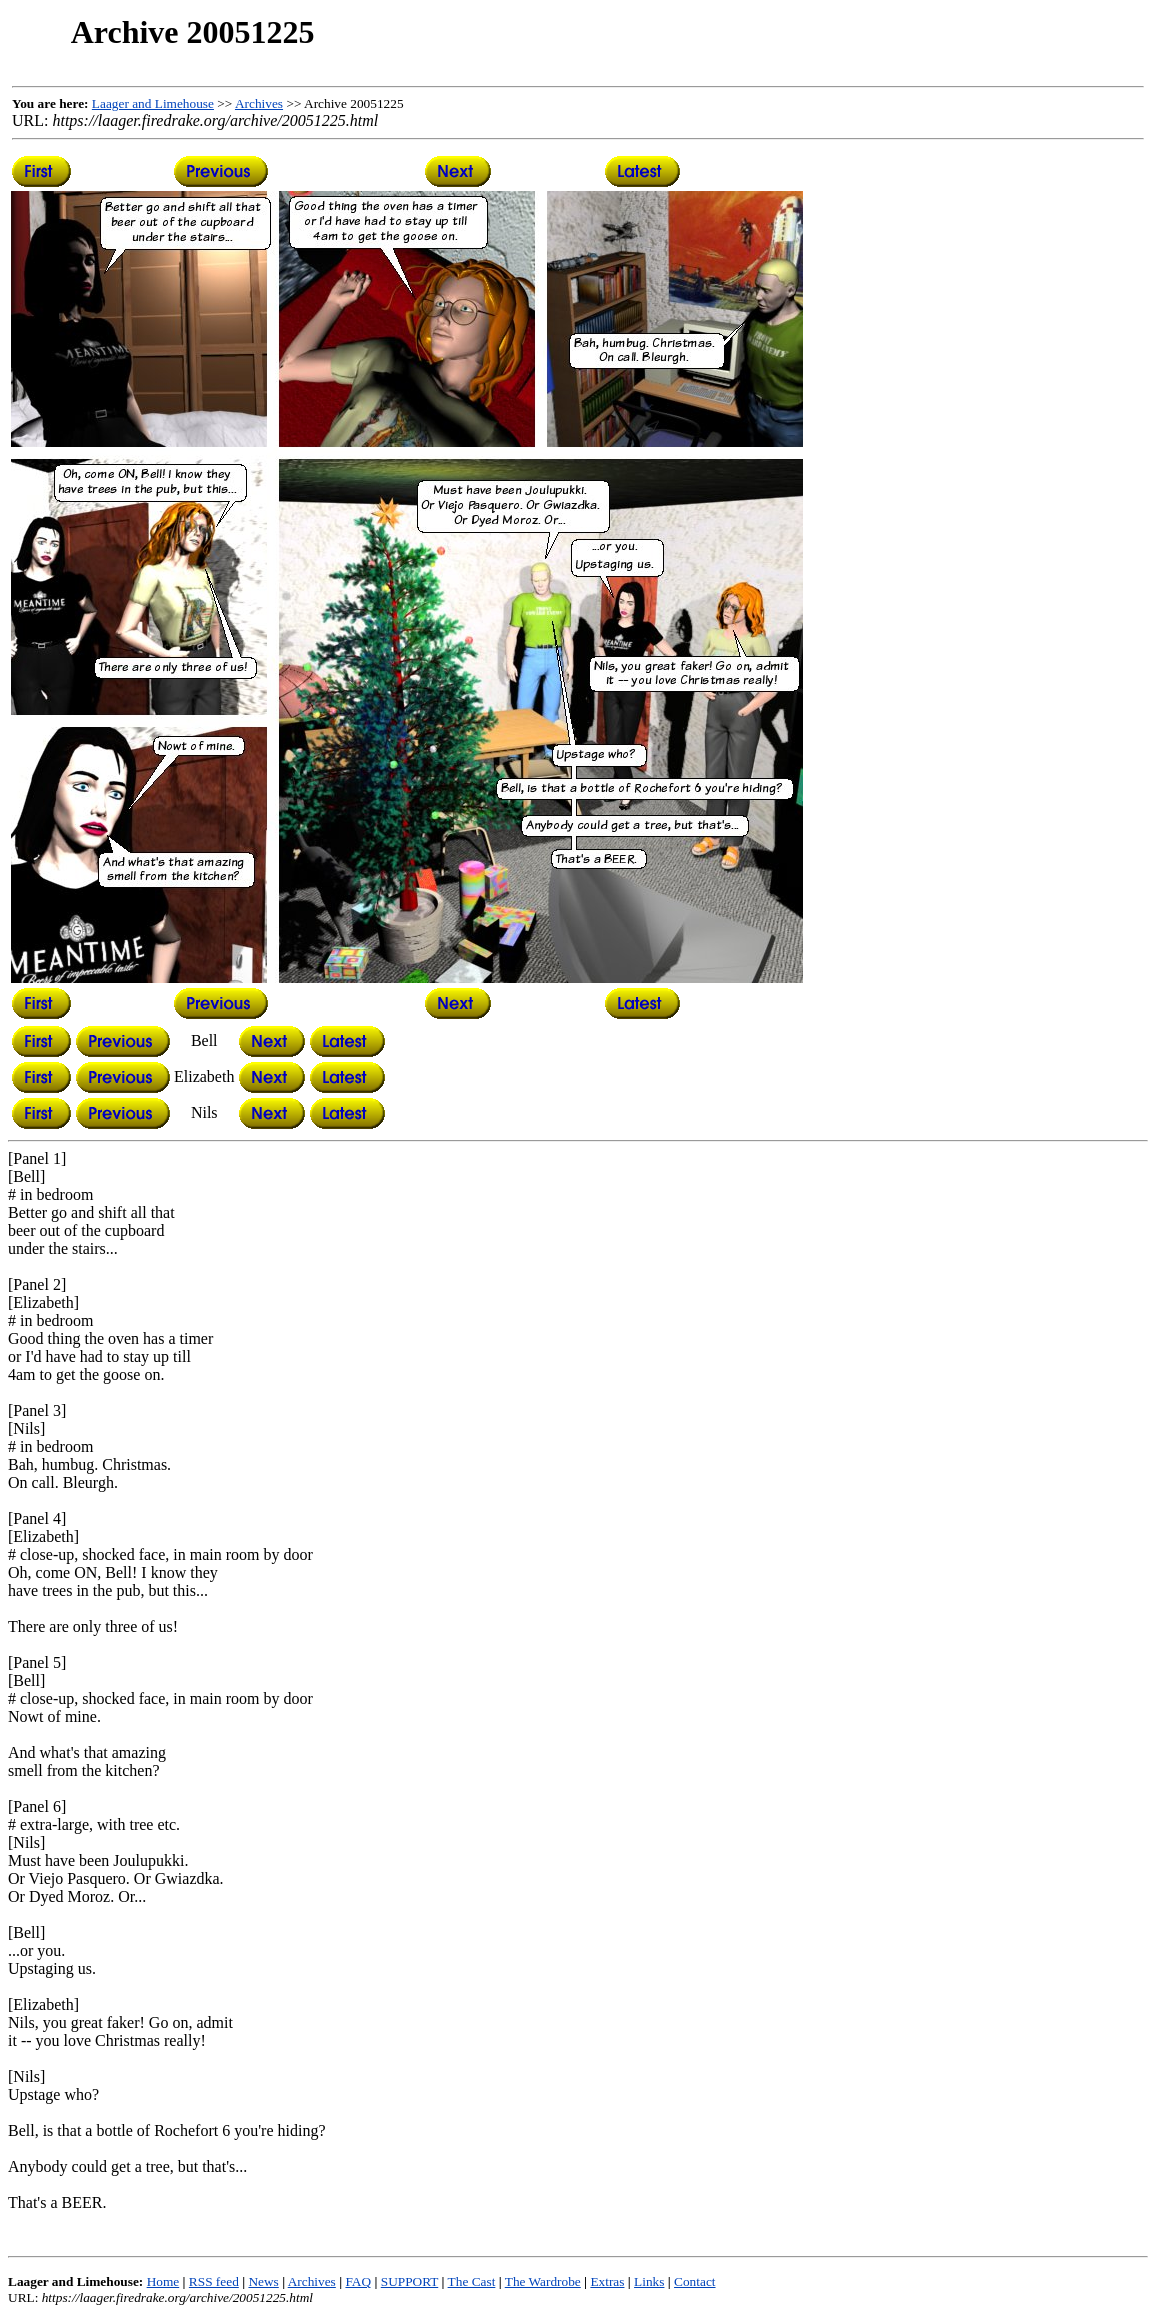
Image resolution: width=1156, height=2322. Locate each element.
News (263, 2281)
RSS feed (214, 2281)
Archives (259, 103)
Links (649, 2281)
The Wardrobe (543, 2281)
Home (163, 2281)
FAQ (358, 2281)
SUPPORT (409, 2281)
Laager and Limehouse (153, 103)
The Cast (472, 2281)
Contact (694, 2281)
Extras (607, 2281)
